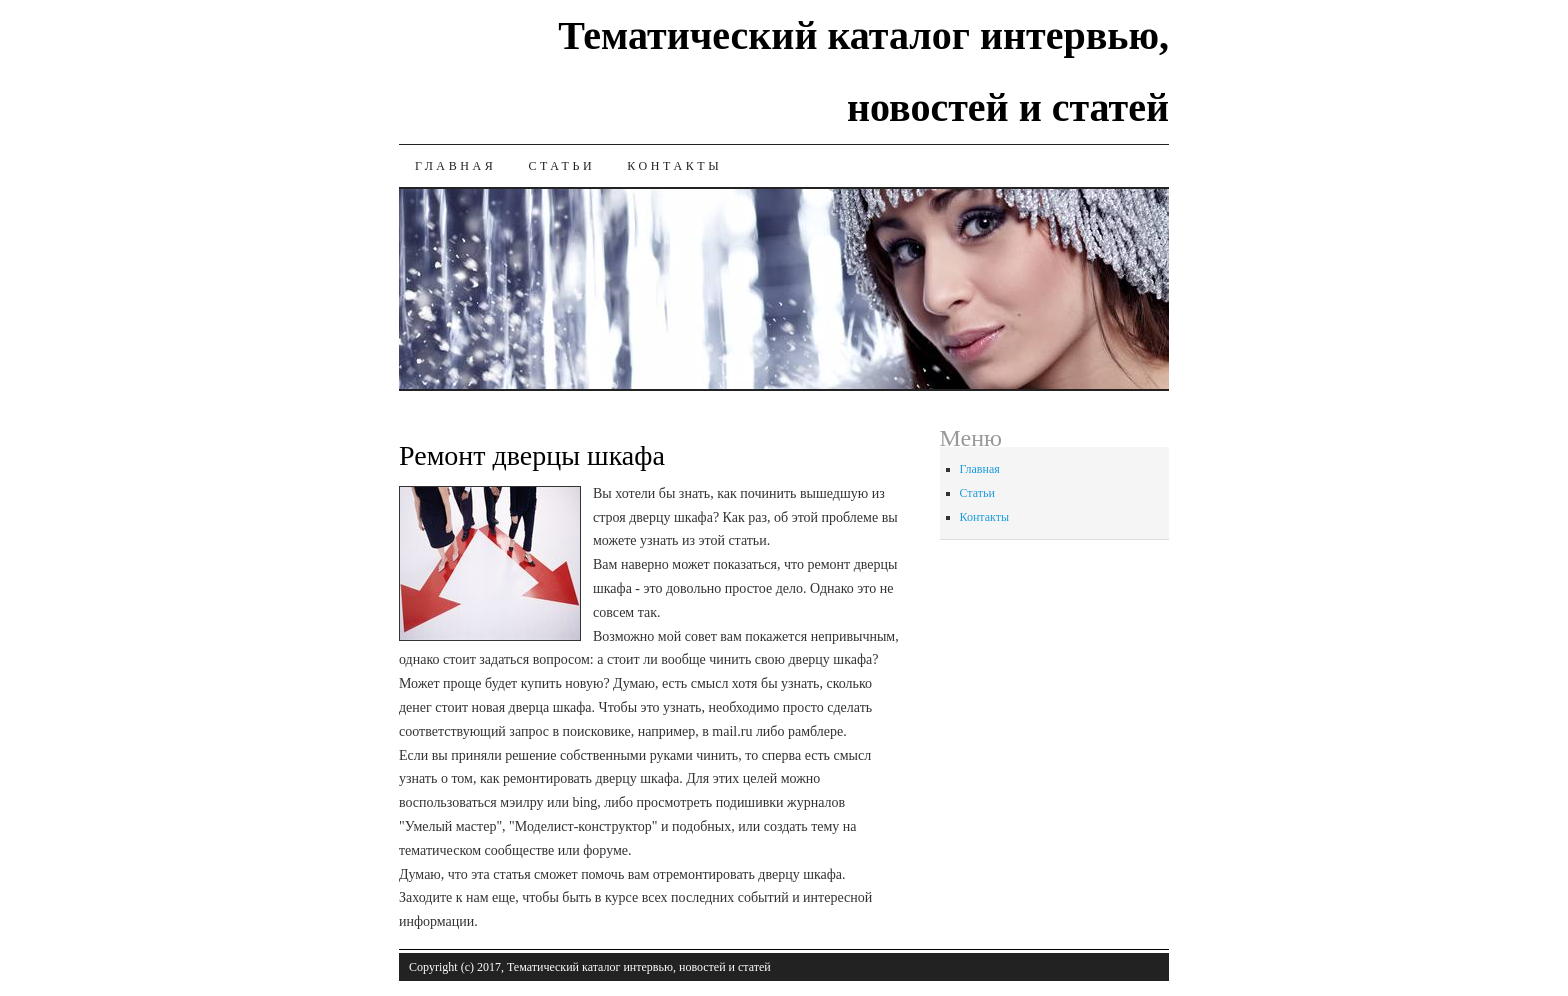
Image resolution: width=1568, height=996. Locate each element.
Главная (455, 166)
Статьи (561, 166)
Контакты (674, 166)
